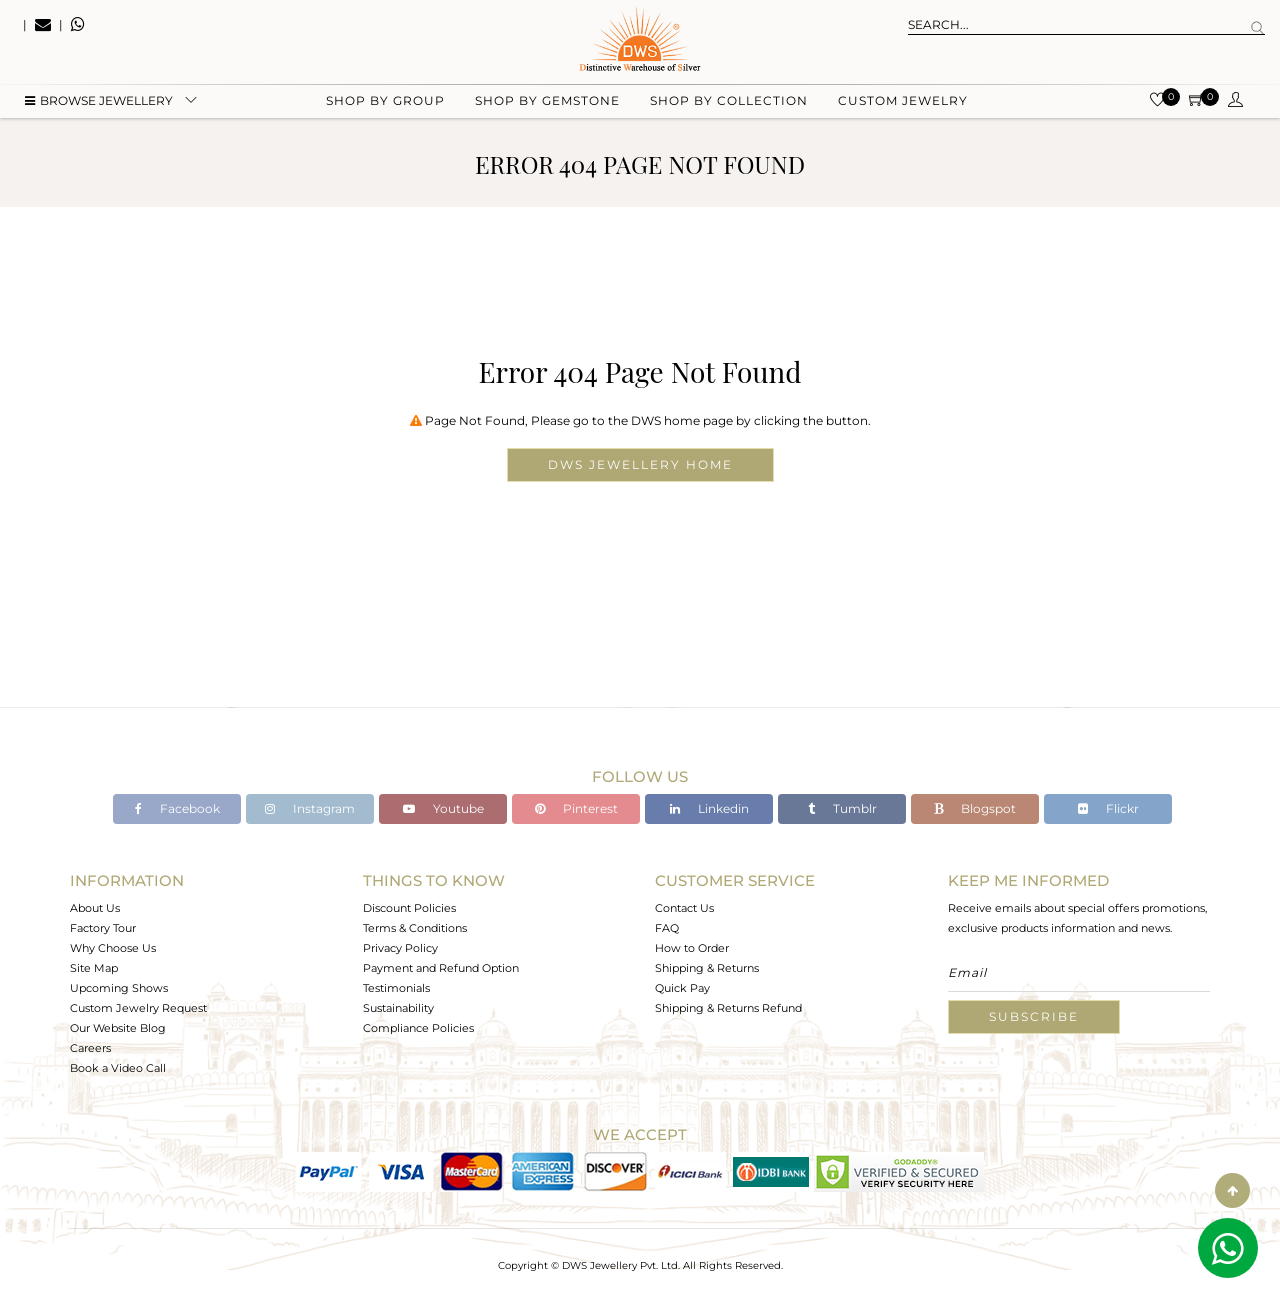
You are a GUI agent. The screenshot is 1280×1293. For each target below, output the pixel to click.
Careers (90, 1048)
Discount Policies (409, 908)
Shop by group (385, 100)
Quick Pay (682, 988)
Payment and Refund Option (441, 968)
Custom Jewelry (903, 100)
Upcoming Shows (119, 988)
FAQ (667, 928)
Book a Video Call (118, 1068)
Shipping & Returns (707, 968)
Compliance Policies (418, 1028)
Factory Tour (103, 928)
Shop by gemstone (547, 100)
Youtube (443, 808)
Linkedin (709, 808)
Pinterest (576, 808)
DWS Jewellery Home (640, 464)
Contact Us (684, 908)
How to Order (692, 948)
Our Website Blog (118, 1028)
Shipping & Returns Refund (728, 1008)
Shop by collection (729, 100)
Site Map (94, 968)
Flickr (1108, 808)
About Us (95, 908)
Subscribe (1034, 1016)
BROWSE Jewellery (99, 100)
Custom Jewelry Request (138, 1008)
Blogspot (975, 808)
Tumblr (842, 808)
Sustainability (398, 1008)
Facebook (177, 808)
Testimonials (396, 988)
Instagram (310, 808)
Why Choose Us (113, 948)
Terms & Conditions (415, 928)
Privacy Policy (400, 948)
